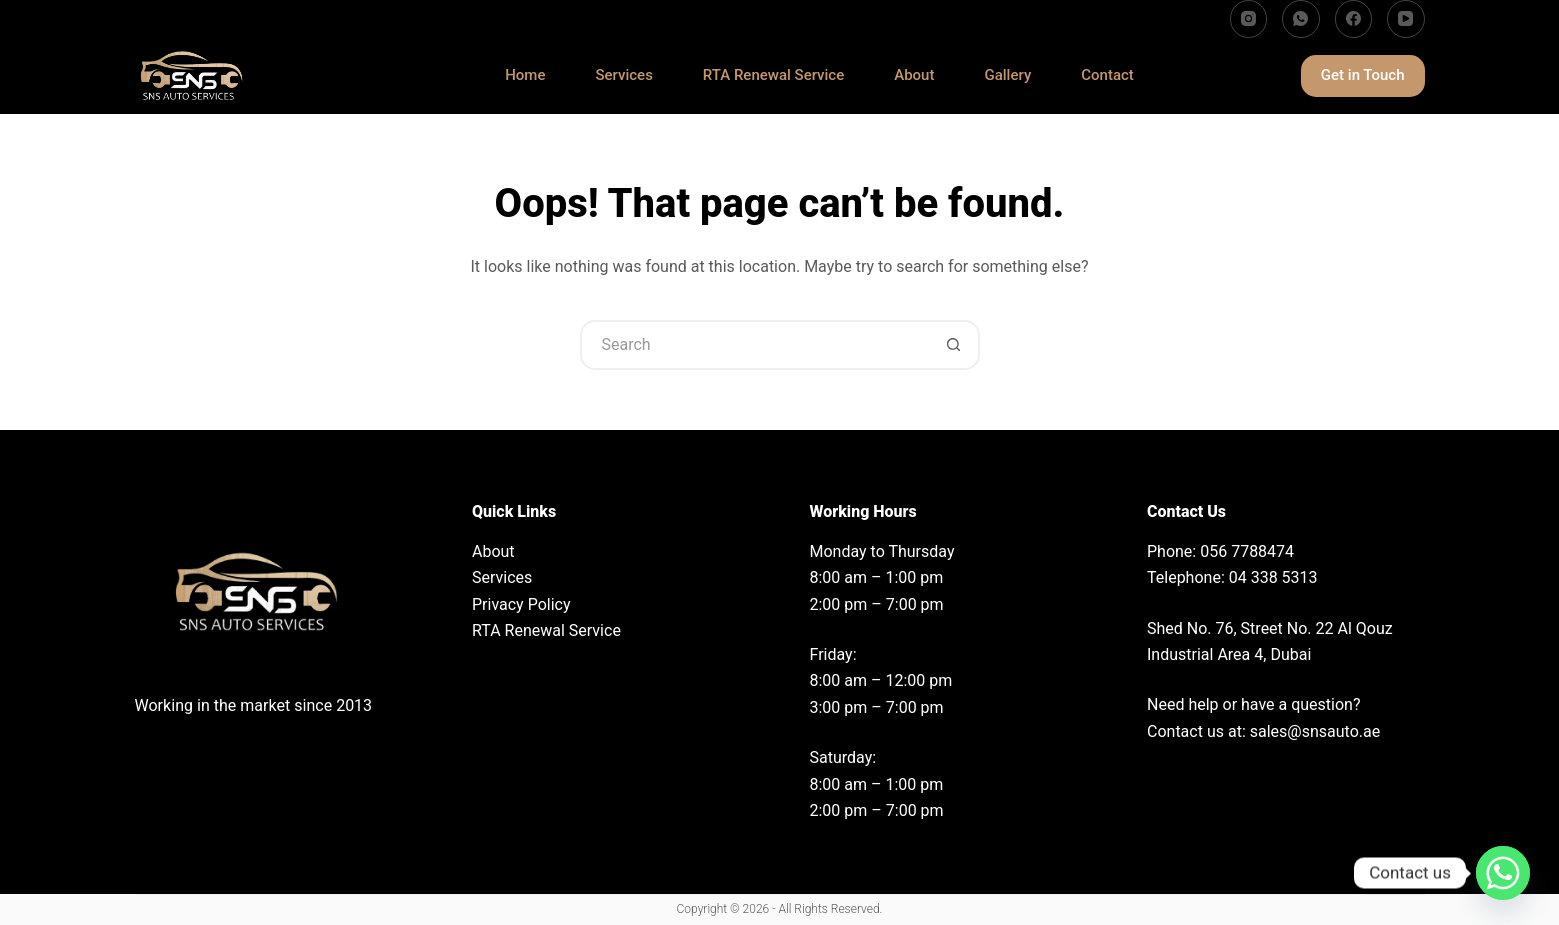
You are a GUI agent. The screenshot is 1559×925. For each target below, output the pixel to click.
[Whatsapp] (1503, 873)
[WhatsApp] (1301, 19)
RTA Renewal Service (773, 76)
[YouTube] (1406, 19)
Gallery (1007, 76)
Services (623, 76)
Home (525, 76)
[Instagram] (1249, 19)
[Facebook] (1354, 19)
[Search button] (955, 345)
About (914, 76)
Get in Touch (1363, 75)
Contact (1107, 76)
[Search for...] (755, 345)
